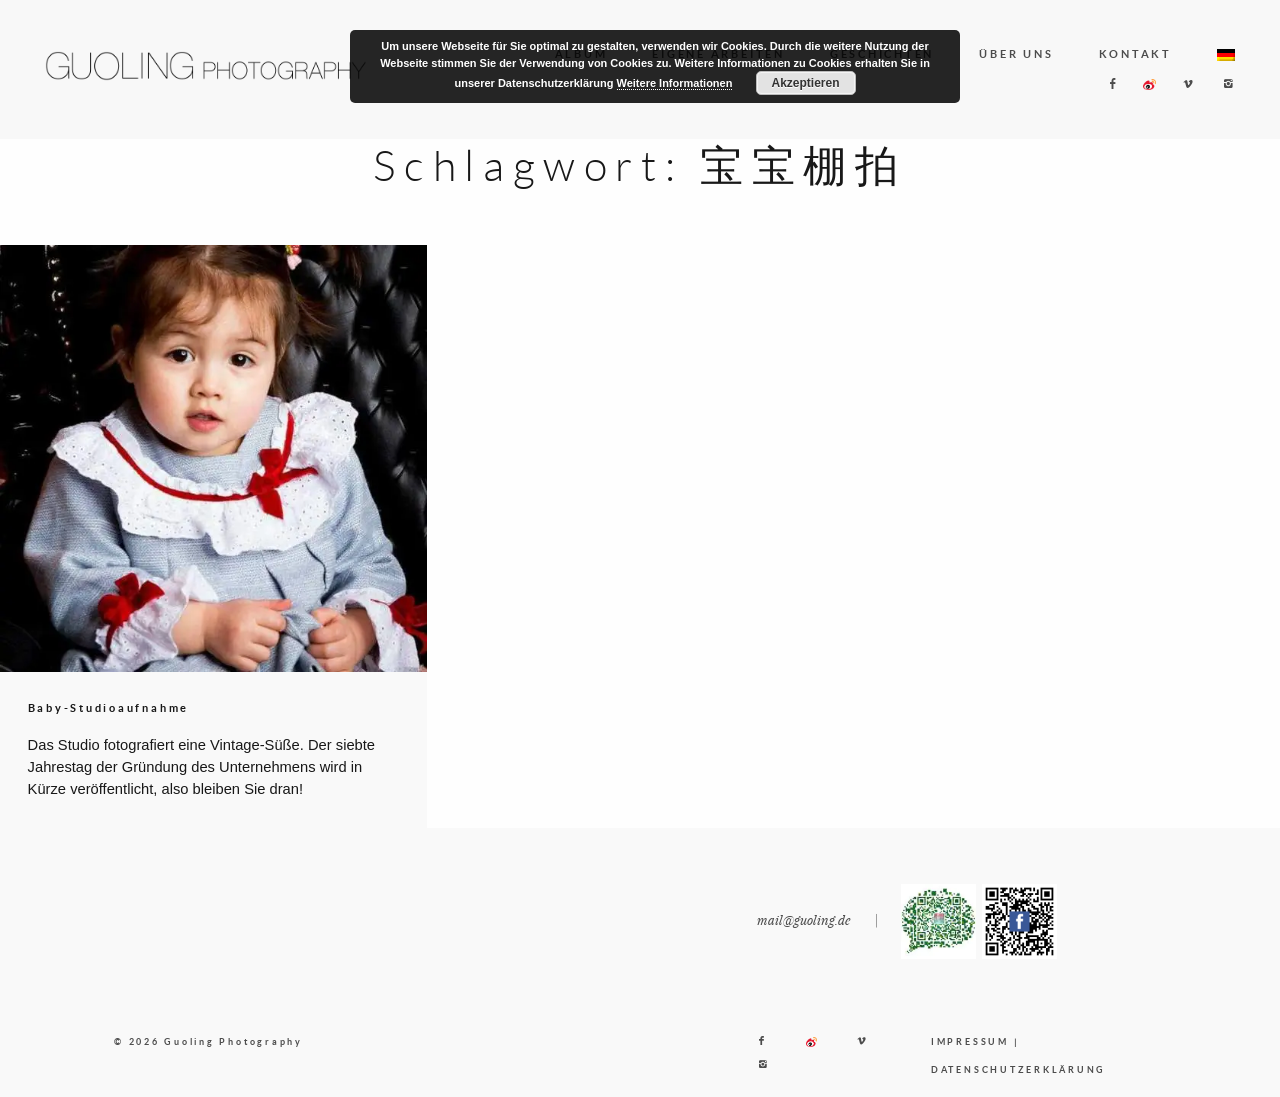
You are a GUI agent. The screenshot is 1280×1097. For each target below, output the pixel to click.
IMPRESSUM (970, 1056)
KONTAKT (1135, 53)
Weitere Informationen (675, 83)
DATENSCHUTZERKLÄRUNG (1018, 1084)
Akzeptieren (805, 83)
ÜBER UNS (1016, 53)
